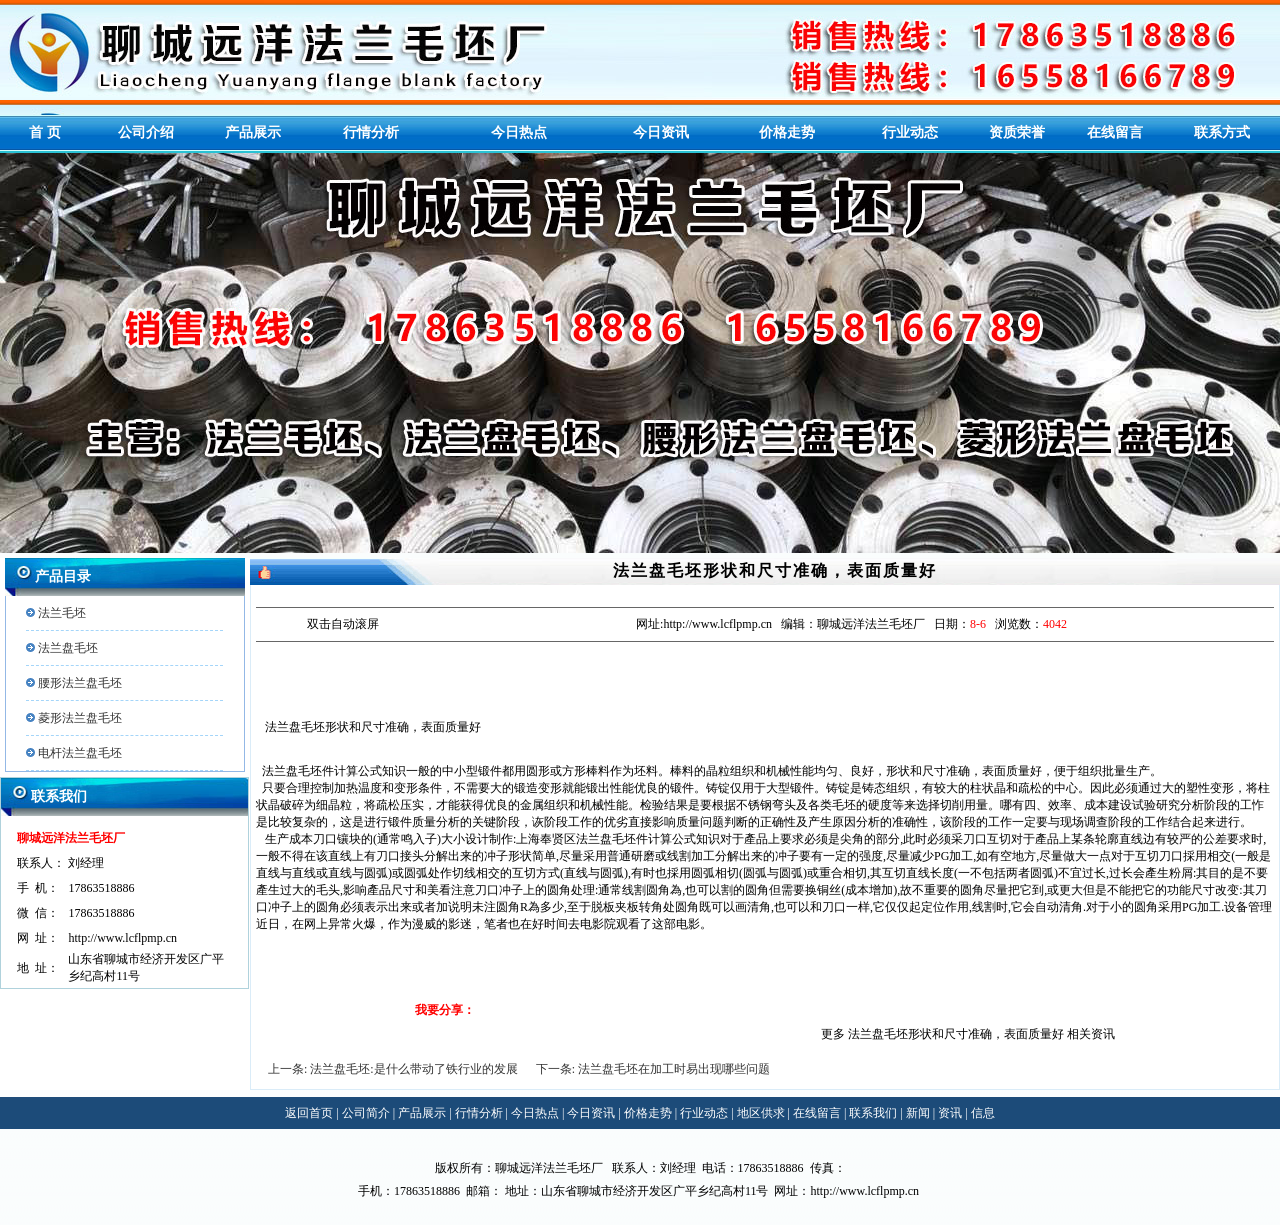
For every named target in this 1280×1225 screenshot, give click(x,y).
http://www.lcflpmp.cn (122, 938)
